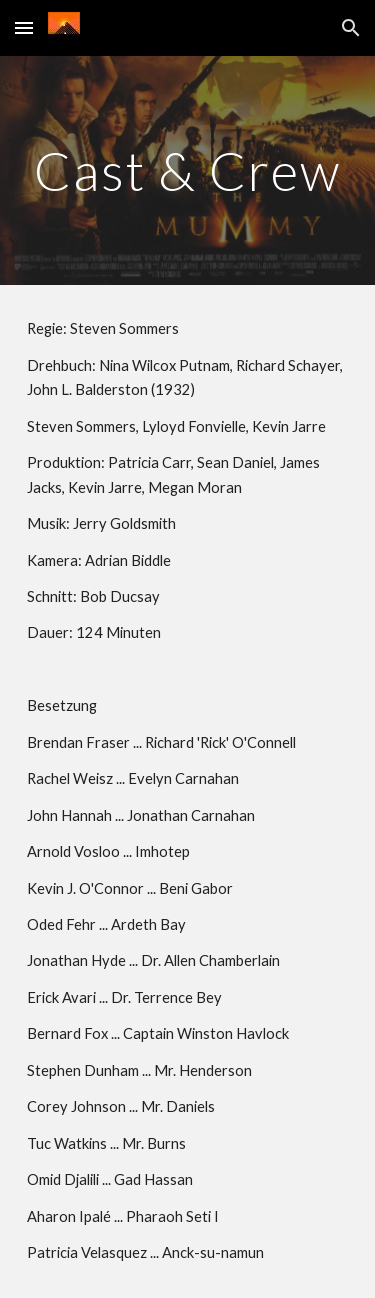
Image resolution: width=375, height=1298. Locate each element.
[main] (188, 170)
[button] (24, 27)
